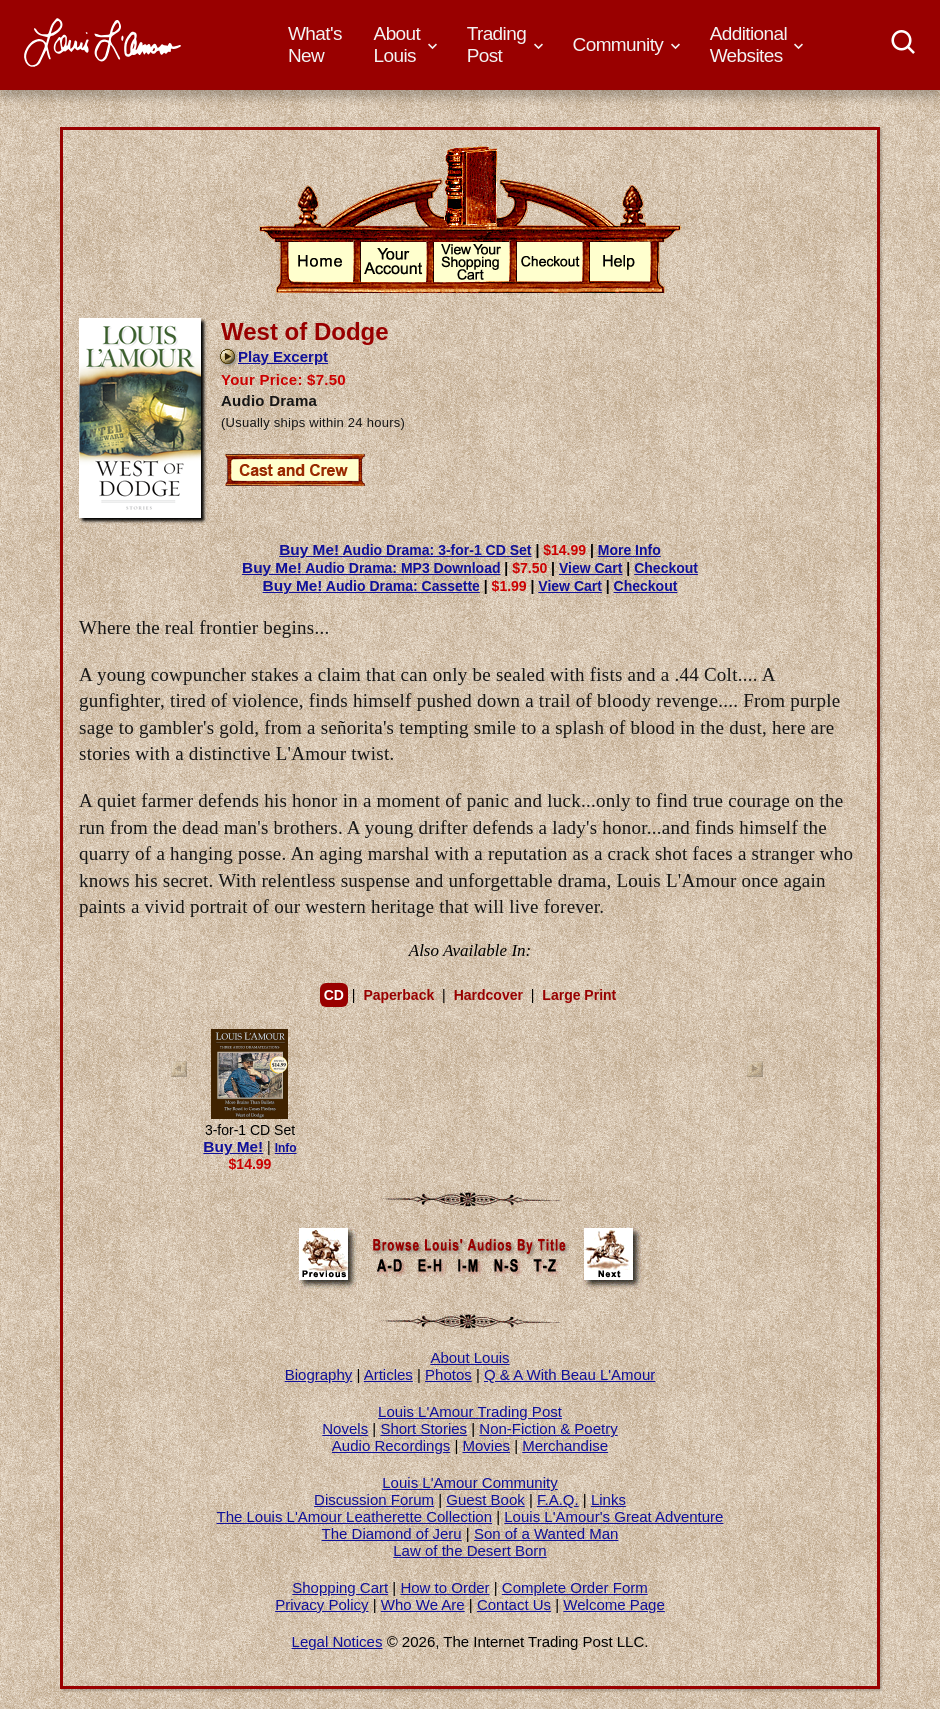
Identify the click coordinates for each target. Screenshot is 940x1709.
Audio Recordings (391, 1445)
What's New (315, 44)
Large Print (579, 995)
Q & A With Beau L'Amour (569, 1374)
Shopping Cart (340, 1587)
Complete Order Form (575, 1587)
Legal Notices (337, 1641)
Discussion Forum (374, 1499)
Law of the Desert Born (469, 1550)
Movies (487, 1445)
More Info (629, 550)
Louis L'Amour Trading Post (470, 1411)
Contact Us (514, 1604)
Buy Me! (233, 1146)
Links (608, 1499)
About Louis (469, 1357)
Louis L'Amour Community (469, 1482)
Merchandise (565, 1445)
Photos (448, 1374)
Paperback (398, 995)
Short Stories (423, 1428)
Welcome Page (613, 1604)
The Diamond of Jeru (392, 1533)
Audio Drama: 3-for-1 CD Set (405, 550)
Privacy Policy (321, 1604)
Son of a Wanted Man (546, 1533)
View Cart (591, 568)
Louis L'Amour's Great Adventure (613, 1516)
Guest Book (485, 1499)
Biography (319, 1374)
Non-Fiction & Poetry (548, 1428)
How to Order (444, 1587)
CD (334, 995)
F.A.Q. (558, 1499)
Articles (388, 1374)
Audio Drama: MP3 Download (371, 568)
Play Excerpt (273, 356)
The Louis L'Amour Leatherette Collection (355, 1516)
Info (286, 1148)
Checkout (666, 568)
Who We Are (423, 1604)
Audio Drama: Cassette (371, 586)
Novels (345, 1428)
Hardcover (488, 995)
